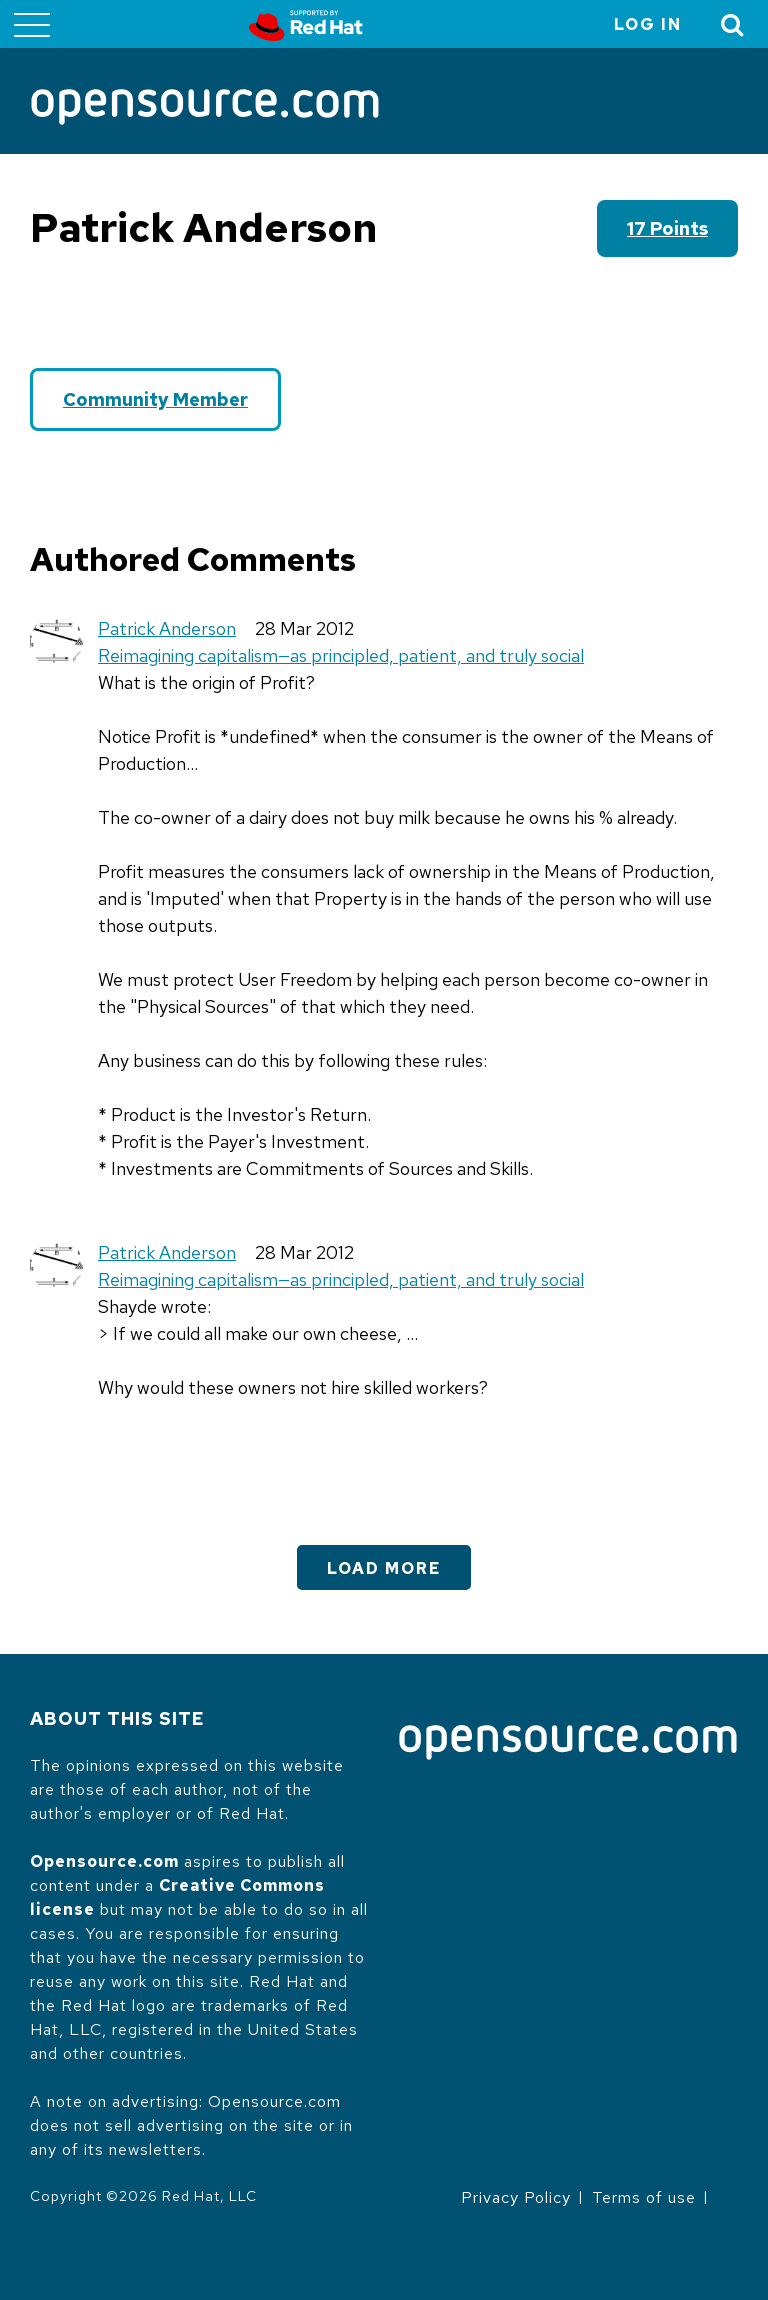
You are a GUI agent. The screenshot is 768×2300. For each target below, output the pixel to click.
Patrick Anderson (167, 628)
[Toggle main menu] (32, 24)
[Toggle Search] (733, 24)
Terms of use (644, 2197)
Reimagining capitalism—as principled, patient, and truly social (341, 655)
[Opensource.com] (205, 108)
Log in (648, 24)
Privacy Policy (516, 2197)
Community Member (155, 399)
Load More (384, 1568)
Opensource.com (104, 1861)
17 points (667, 228)
